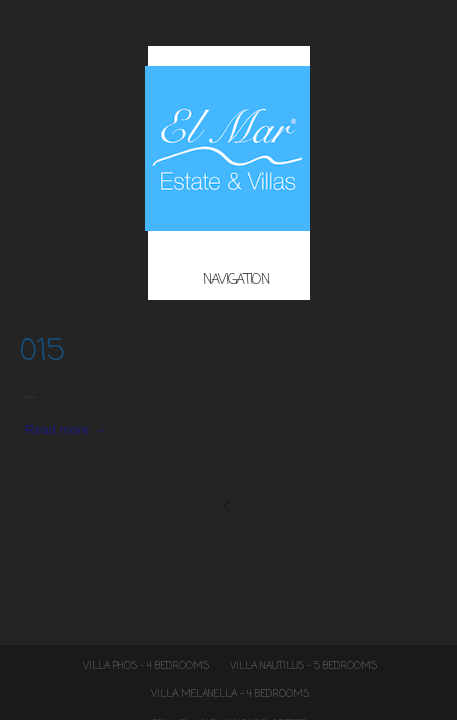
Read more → (65, 429)
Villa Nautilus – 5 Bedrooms (303, 666)
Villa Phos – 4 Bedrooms (146, 666)
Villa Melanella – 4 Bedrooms (230, 694)
